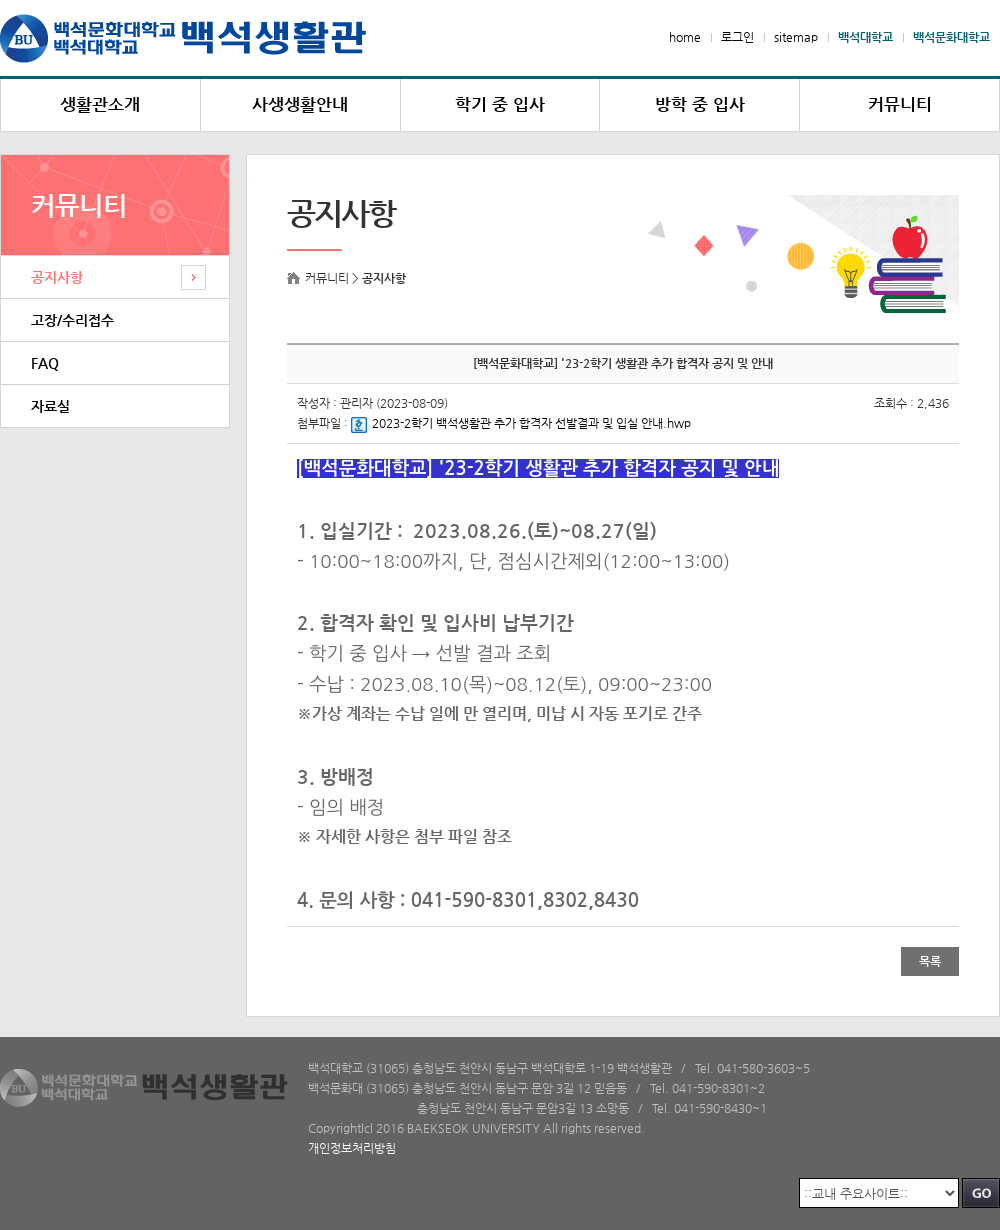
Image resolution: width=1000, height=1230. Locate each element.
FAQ (45, 363)
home (685, 37)
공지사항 (57, 277)
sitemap (796, 37)
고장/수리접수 (72, 320)
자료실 (50, 406)
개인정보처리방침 (352, 1148)
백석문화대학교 (951, 37)
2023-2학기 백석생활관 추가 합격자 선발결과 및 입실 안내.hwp (521, 423)
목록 (930, 961)
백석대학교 (865, 37)
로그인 (737, 37)
